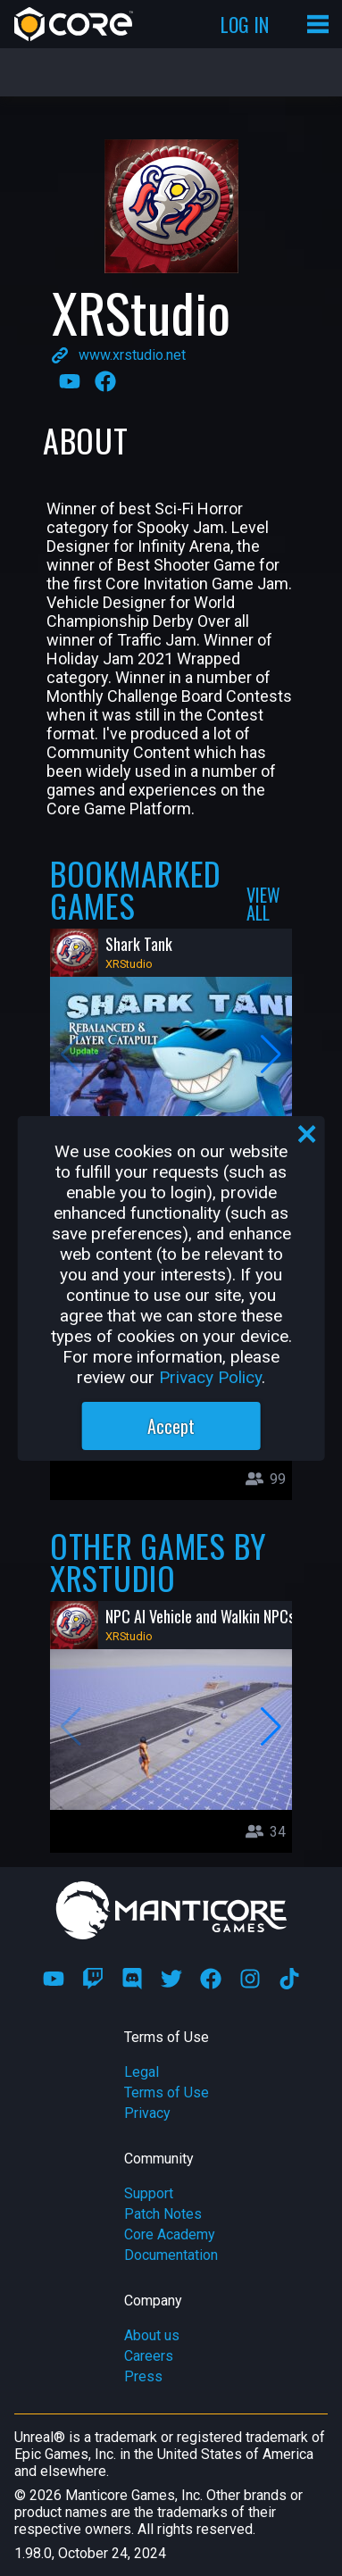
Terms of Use (166, 2092)
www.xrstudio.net (132, 354)
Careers (148, 2355)
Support (148, 2193)
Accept (171, 1426)
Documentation (171, 2255)
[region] (171, 1288)
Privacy (147, 2113)
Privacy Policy (210, 1377)
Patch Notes (163, 2213)
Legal (141, 2071)
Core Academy (169, 2234)
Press (143, 2376)
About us (151, 2335)
